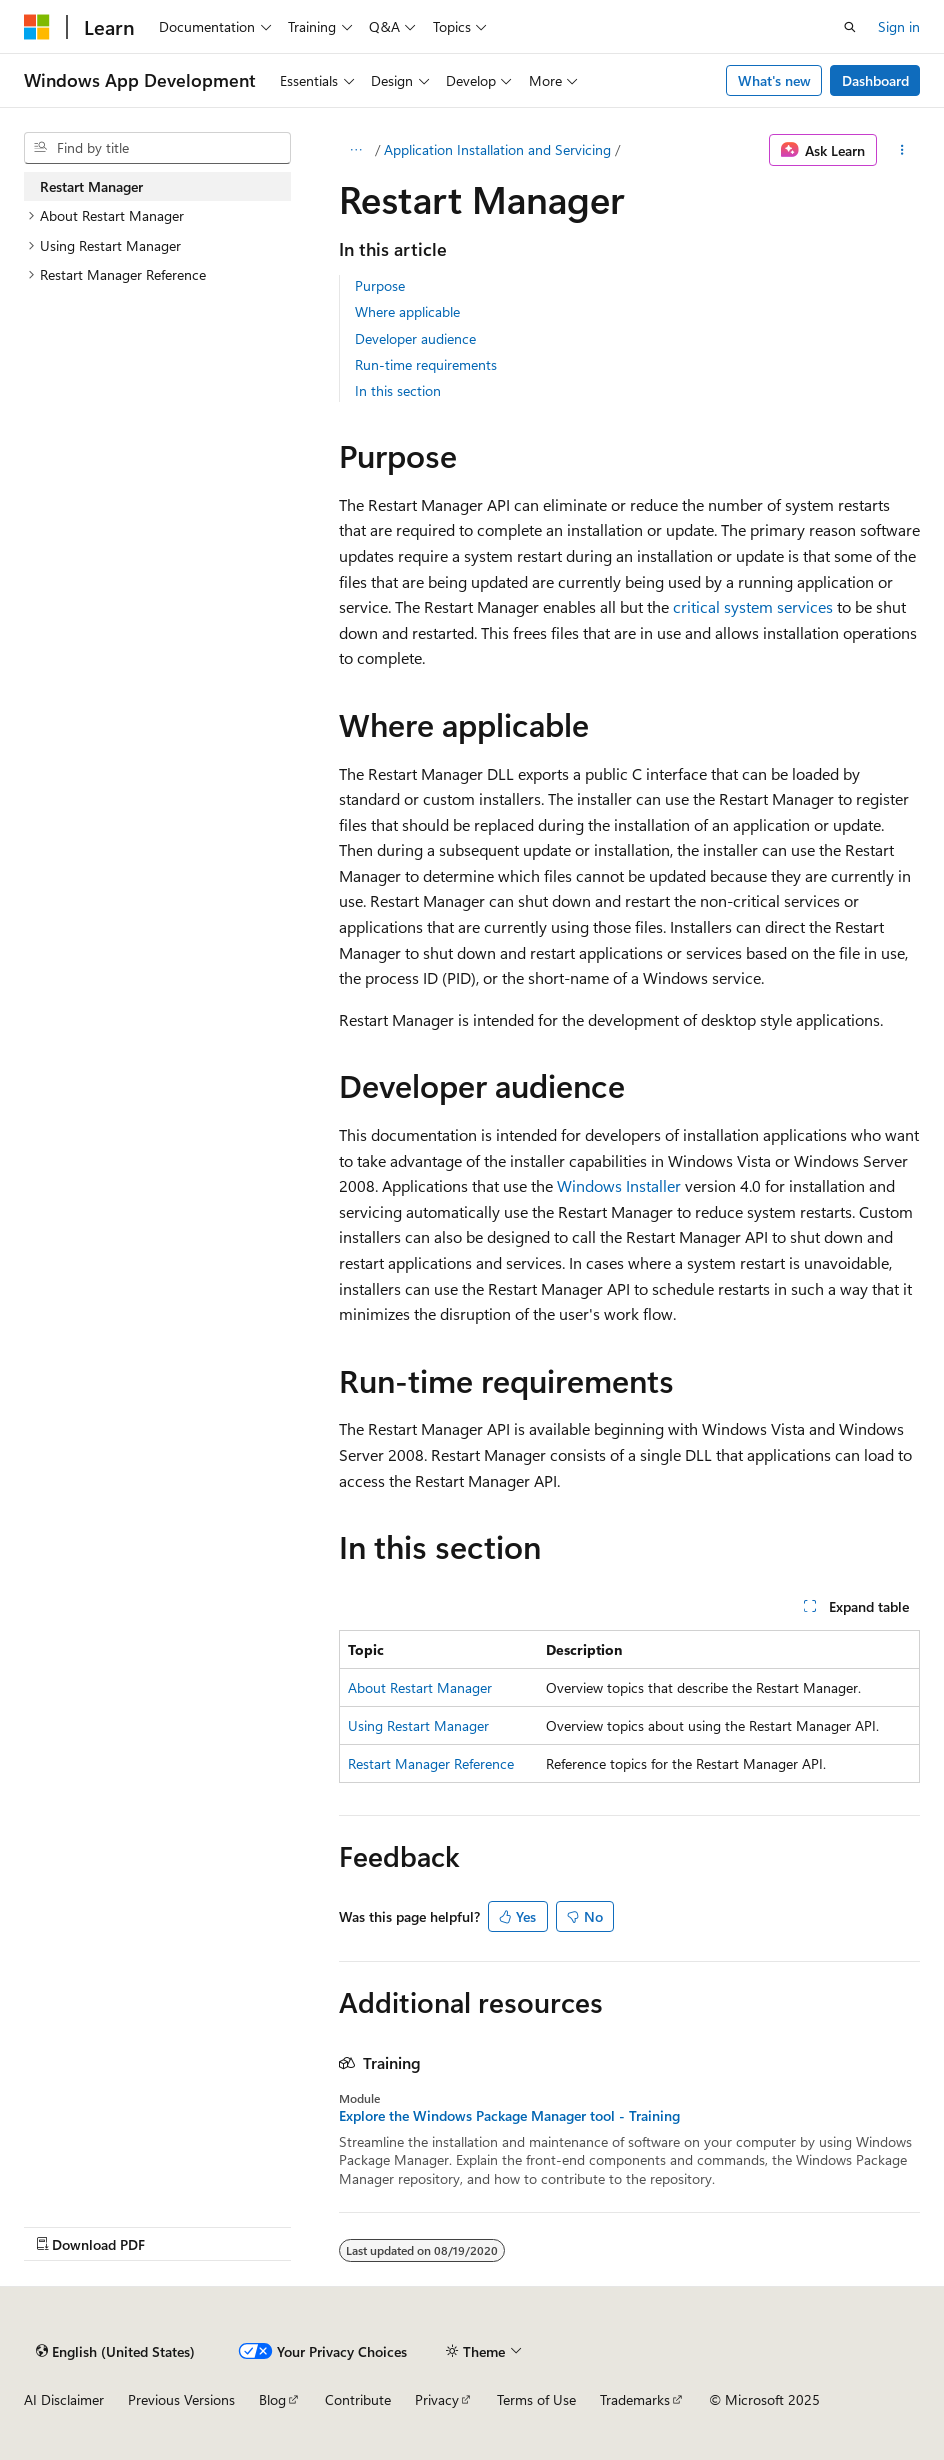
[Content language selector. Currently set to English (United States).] (115, 2351)
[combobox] (157, 148)
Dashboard (875, 80)
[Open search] (850, 27)
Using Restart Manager (418, 1725)
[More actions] (902, 150)
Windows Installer (619, 1185)
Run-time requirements (426, 364)
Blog (272, 2399)
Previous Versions (181, 2399)
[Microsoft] (37, 27)
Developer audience (415, 338)
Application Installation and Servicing (497, 149)
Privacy (437, 2399)
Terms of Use (536, 2399)
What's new (774, 80)
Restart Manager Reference (431, 1763)
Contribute (358, 2399)
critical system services (753, 606)
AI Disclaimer (64, 2399)
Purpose (380, 285)
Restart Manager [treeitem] (91, 186)
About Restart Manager (420, 1687)
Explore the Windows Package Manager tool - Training (509, 2116)
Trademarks (635, 2399)
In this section (398, 390)
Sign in (899, 26)
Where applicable (407, 311)
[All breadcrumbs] (356, 150)
